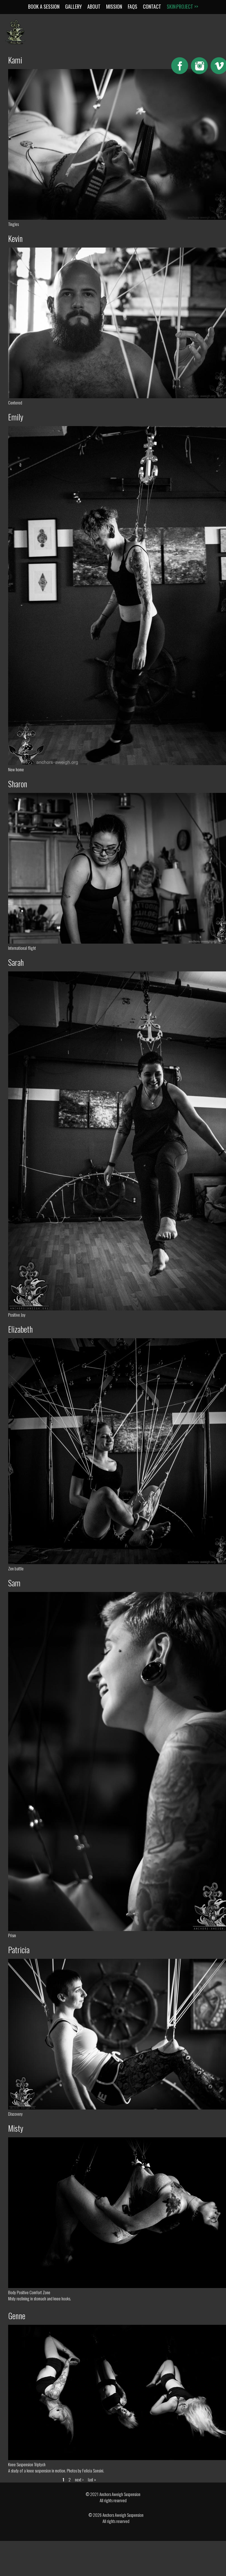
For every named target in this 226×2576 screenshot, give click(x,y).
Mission (114, 6)
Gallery (73, 6)
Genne (16, 2315)
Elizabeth (20, 1329)
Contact (152, 6)
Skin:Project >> (182, 6)
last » (92, 2479)
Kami (15, 60)
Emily (15, 417)
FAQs (132, 6)
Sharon (17, 784)
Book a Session (44, 6)
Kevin (15, 238)
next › (79, 2479)
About (94, 6)
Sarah (16, 962)
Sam (14, 1583)
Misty (15, 2128)
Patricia (18, 1949)
